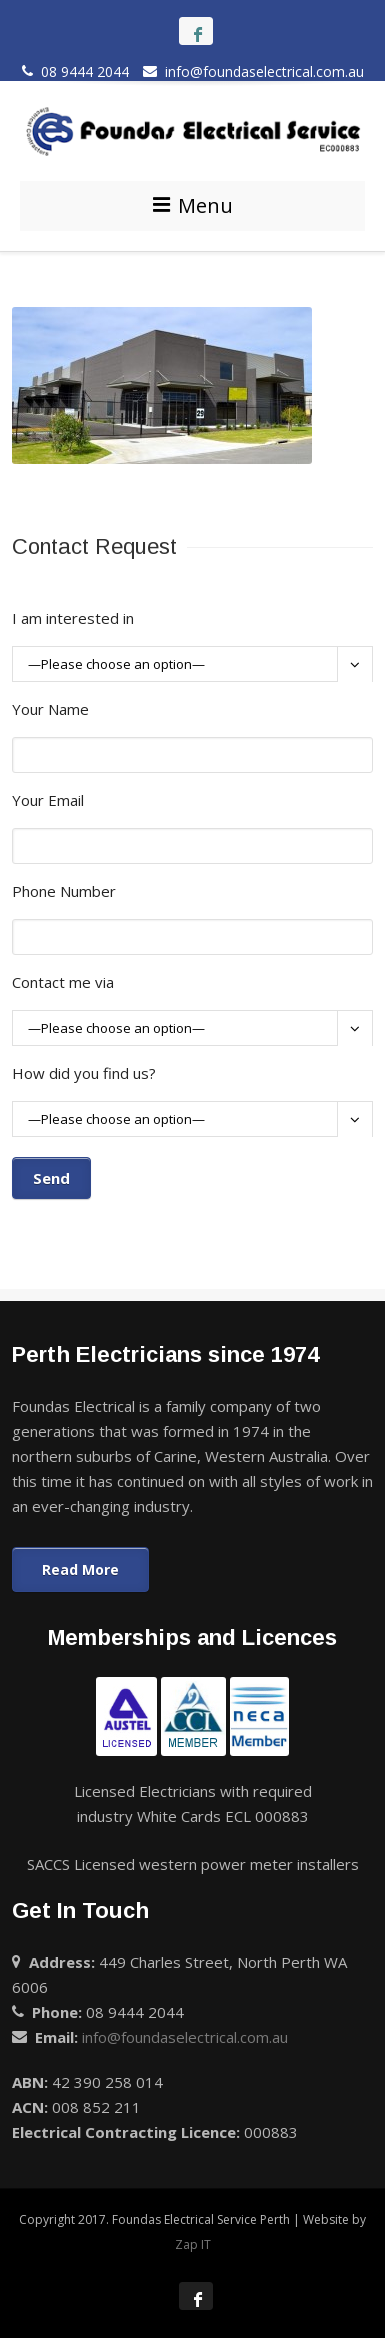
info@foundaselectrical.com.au (253, 71)
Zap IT (193, 2244)
